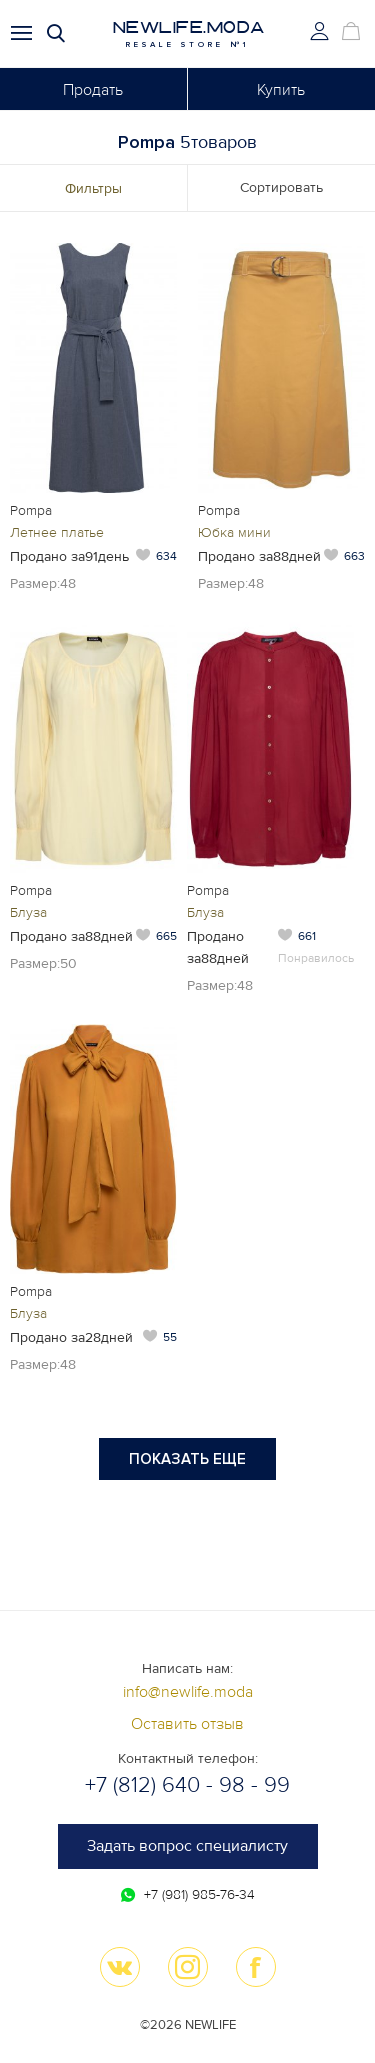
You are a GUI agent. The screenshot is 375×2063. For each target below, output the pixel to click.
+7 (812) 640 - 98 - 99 (187, 1785)
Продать (93, 90)
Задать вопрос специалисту (187, 1846)
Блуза (28, 912)
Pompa (31, 510)
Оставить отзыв (187, 1724)
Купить (281, 90)
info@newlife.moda (188, 1692)
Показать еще (187, 1459)
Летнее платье (57, 532)
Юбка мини (234, 532)
